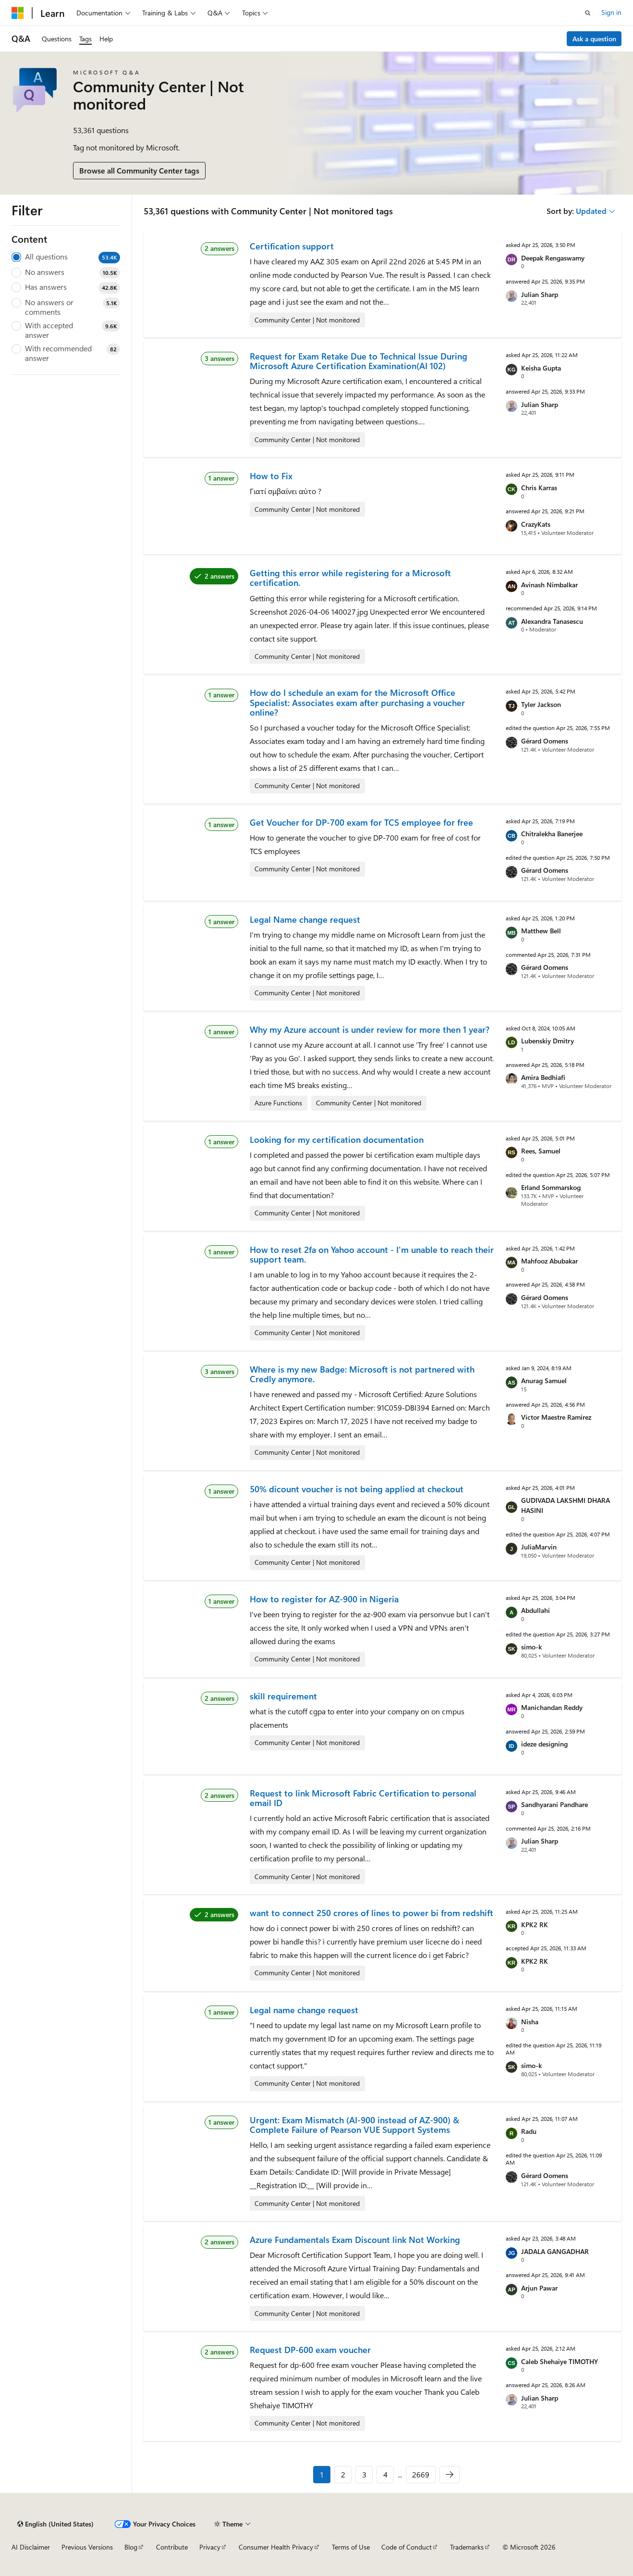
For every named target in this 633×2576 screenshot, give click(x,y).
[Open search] (587, 13)
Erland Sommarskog (551, 1187)
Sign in (611, 12)
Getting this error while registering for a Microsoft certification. (350, 577)
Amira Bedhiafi (543, 1077)
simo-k (531, 1646)
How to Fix (271, 476)
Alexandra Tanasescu (552, 621)
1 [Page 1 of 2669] (321, 2474)
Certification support (292, 246)
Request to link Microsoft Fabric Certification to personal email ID (363, 1797)
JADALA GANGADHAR (555, 2251)
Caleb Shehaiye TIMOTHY (559, 2361)
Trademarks (467, 2546)
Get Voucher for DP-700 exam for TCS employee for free (361, 822)
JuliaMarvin (539, 1546)
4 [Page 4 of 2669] (385, 2474)
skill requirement (283, 1696)
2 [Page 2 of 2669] (343, 2474)
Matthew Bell (541, 930)
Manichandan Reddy (552, 1707)
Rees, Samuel (540, 1150)
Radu (528, 2131)
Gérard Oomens (544, 740)
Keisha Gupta (541, 367)
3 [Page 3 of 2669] (364, 2474)
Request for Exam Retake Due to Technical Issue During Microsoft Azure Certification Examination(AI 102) (358, 361)
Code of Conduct (406, 2546)
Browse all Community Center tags (139, 170)
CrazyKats (535, 524)
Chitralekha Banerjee (552, 833)
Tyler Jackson (541, 704)
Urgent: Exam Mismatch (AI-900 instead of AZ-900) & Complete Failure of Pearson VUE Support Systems (354, 2124)
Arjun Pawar (539, 2287)
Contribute (172, 2546)
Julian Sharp (539, 294)
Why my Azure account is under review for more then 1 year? (369, 1029)
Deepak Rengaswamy (552, 257)
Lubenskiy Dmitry (547, 1040)
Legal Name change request (305, 919)
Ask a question (594, 38)
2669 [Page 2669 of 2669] (420, 2474)
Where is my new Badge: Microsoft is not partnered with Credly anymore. (362, 1374)
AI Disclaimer (31, 2546)
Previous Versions (87, 2546)
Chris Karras (539, 487)
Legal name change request (304, 2010)
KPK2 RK (534, 1924)
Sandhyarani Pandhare (554, 1804)
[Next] (449, 2474)
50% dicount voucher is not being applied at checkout (356, 1489)
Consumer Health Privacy (276, 2546)
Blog (130, 2546)
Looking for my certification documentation (337, 1139)
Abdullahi (535, 1610)
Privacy (209, 2546)
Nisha (529, 2021)
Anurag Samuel (544, 1380)
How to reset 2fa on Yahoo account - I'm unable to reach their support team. (372, 1254)
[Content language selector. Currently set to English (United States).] (55, 2524)
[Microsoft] (18, 13)
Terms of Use (351, 2546)
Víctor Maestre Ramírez (556, 1417)
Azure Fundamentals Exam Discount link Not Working (355, 2239)
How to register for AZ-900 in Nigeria (324, 1599)
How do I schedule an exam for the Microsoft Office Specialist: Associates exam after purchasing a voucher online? (357, 702)
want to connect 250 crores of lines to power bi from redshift (371, 1913)
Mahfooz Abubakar (549, 1260)
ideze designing (544, 1743)
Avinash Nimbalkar (549, 584)
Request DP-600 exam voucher (310, 2349)
